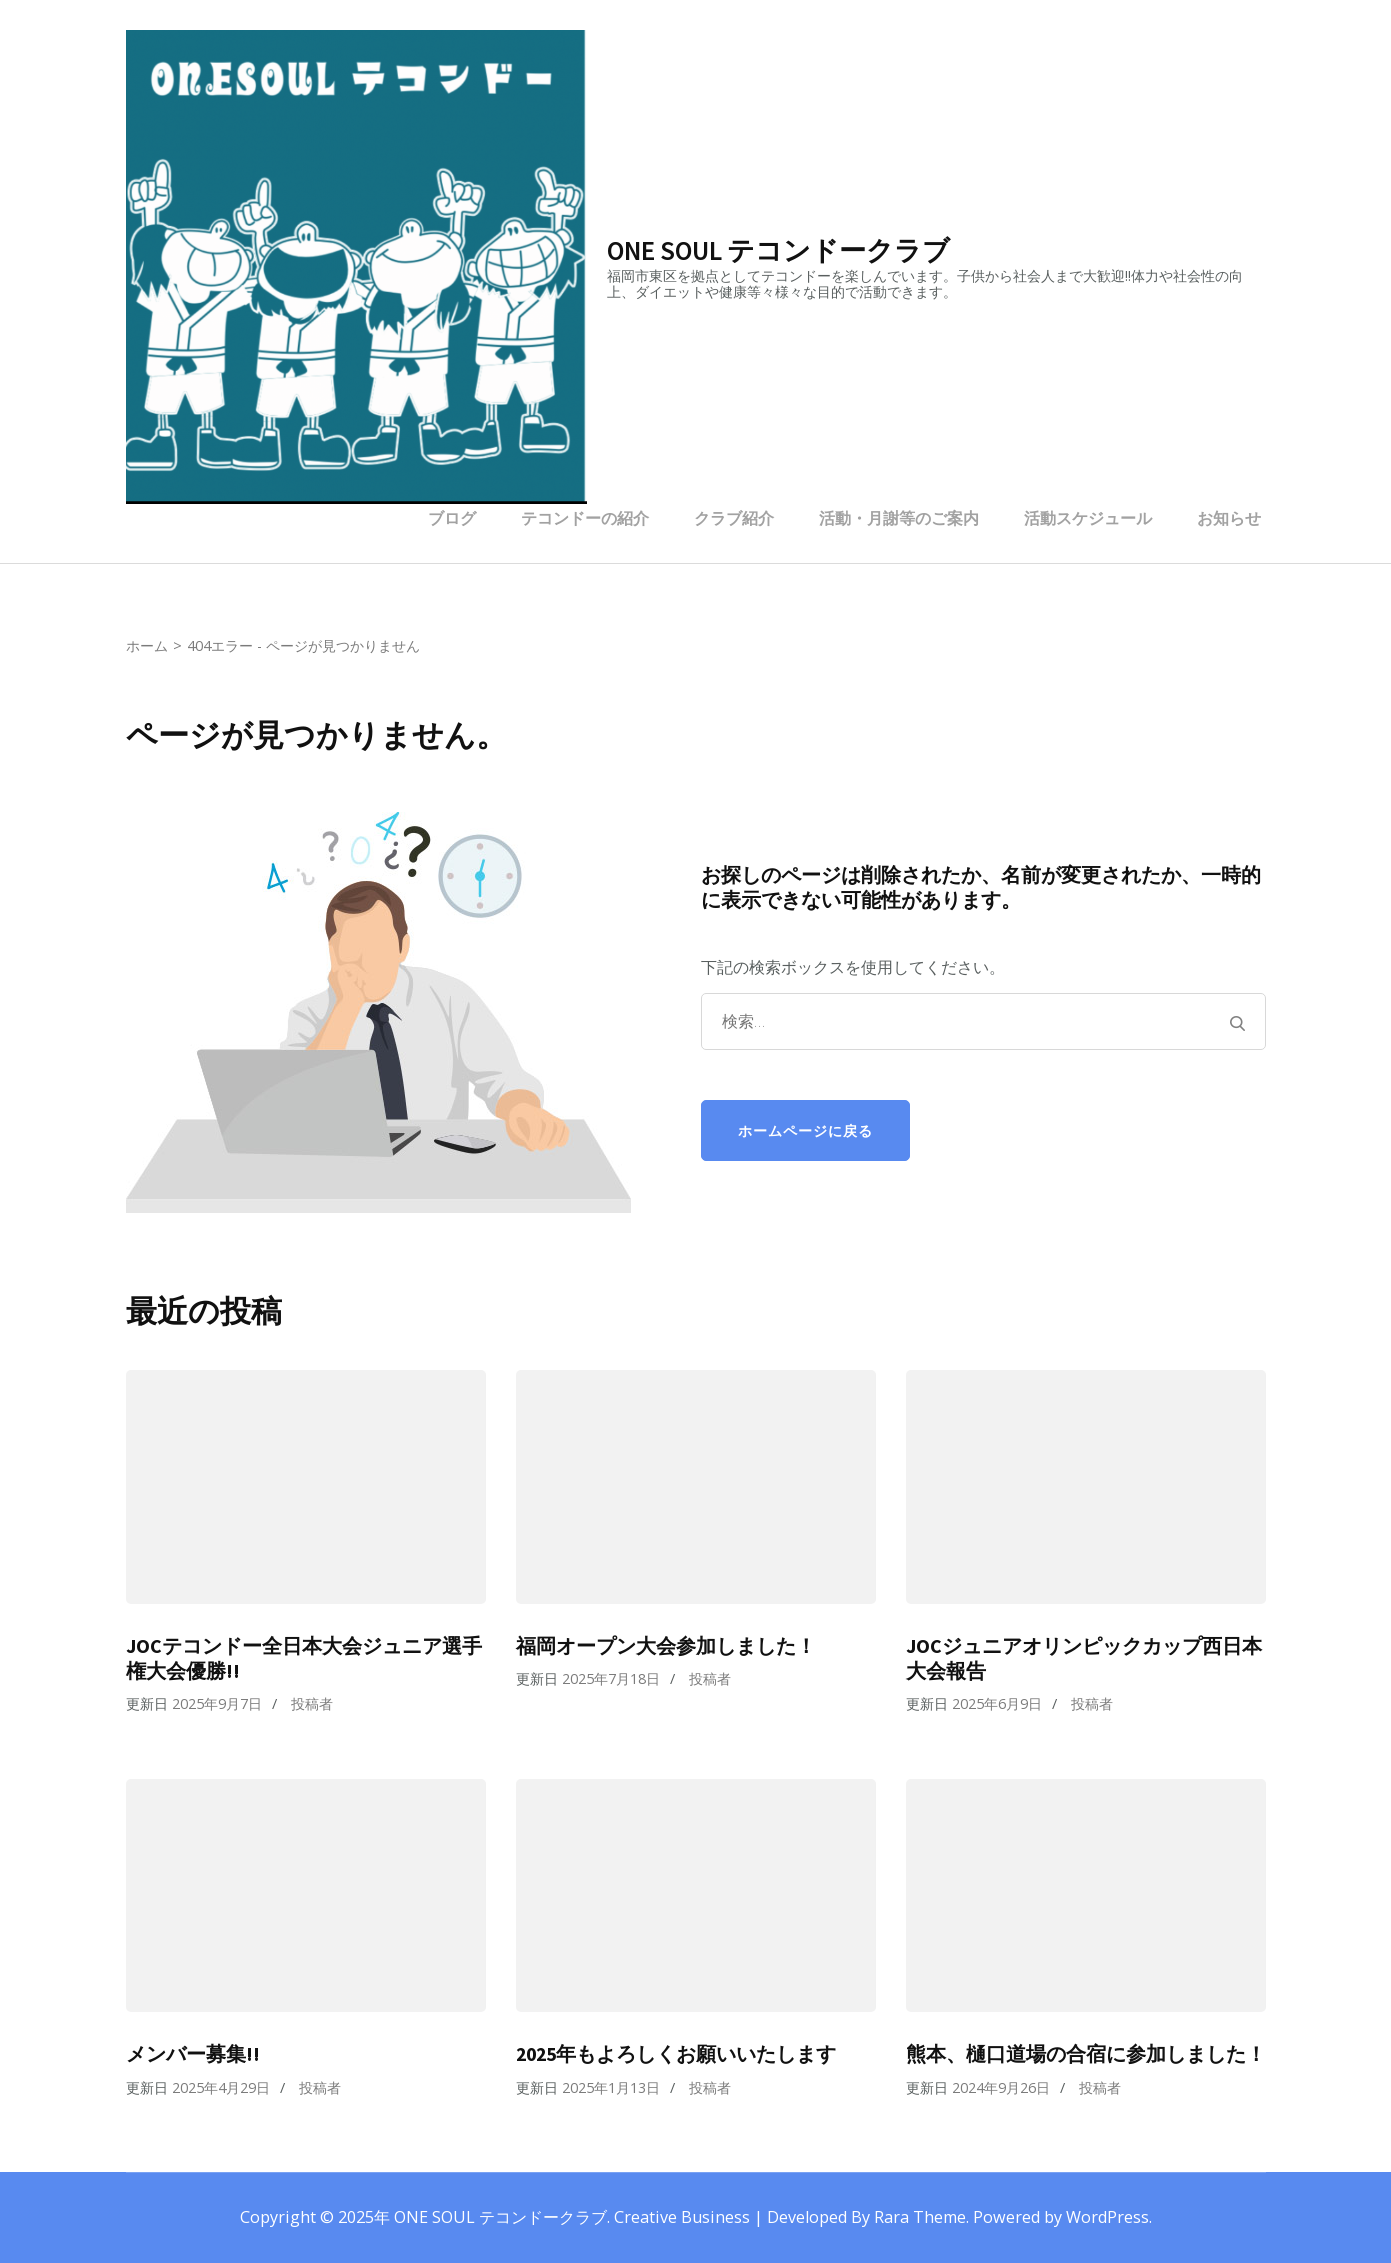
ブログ (452, 518)
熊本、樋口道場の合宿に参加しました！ (1086, 2054)
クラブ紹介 (734, 518)
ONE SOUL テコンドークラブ (778, 250)
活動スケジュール (1088, 518)
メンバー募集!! (193, 2054)
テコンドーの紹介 (585, 518)
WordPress (1107, 2217)
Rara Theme (920, 2217)
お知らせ (1229, 518)
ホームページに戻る (805, 1130)
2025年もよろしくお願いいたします (676, 2054)
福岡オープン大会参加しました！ (666, 1646)
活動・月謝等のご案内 (899, 518)
